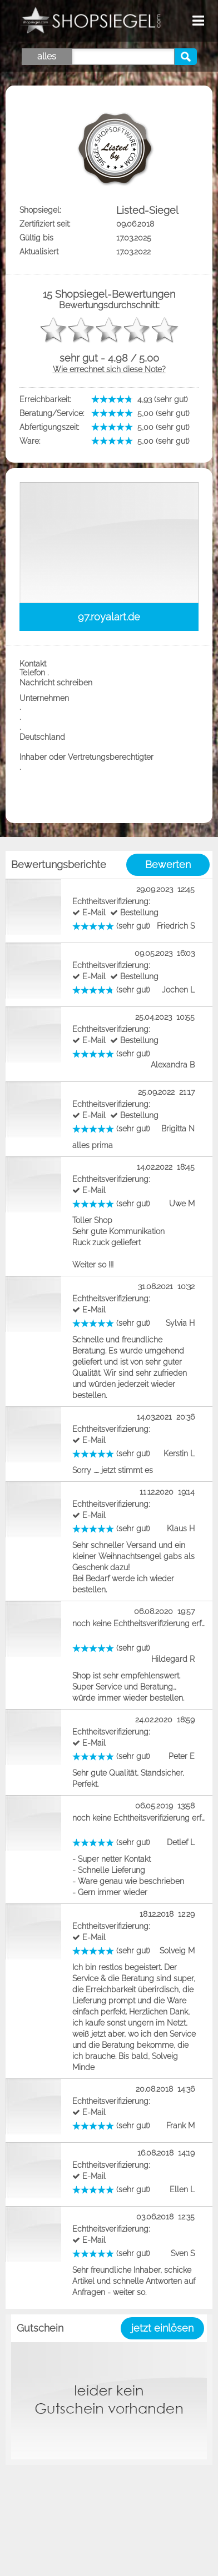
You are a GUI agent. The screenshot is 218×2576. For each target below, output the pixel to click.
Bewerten (168, 864)
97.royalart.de (109, 617)
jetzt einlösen (162, 2328)
